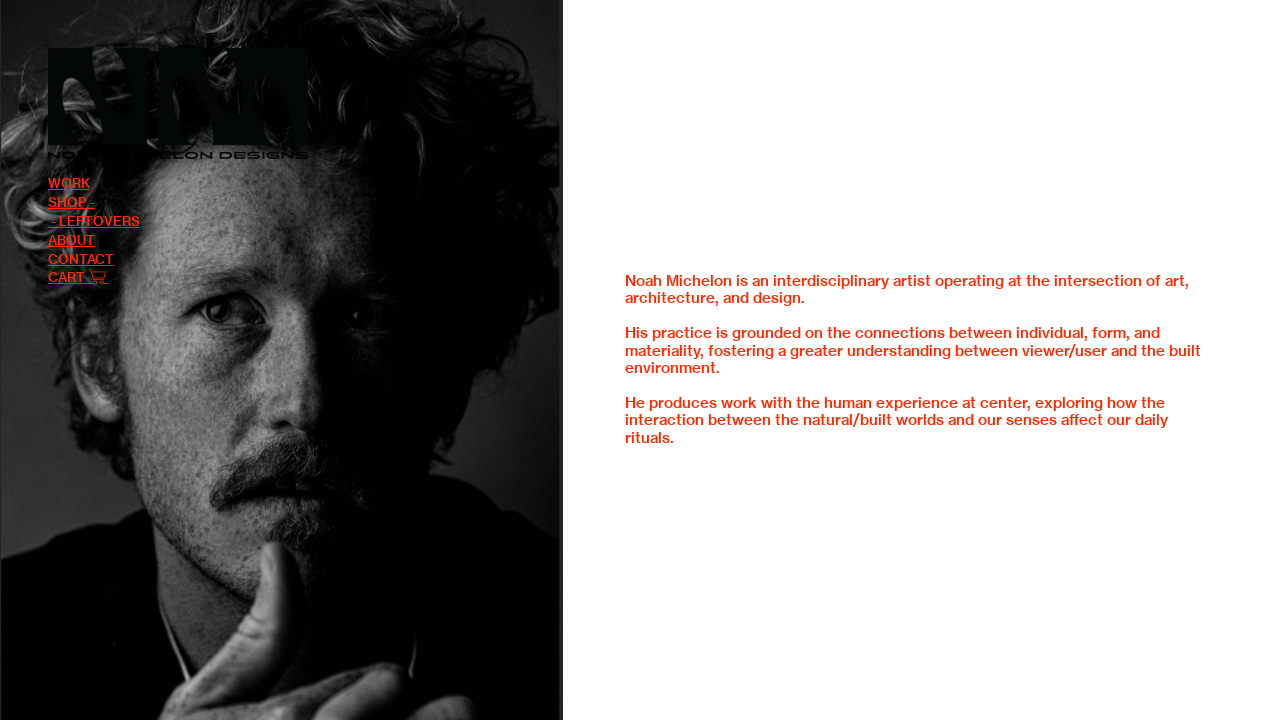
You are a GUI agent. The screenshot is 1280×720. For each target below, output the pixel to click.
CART (68, 277)
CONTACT (81, 259)
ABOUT (71, 240)
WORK (69, 183)
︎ (98, 277)
